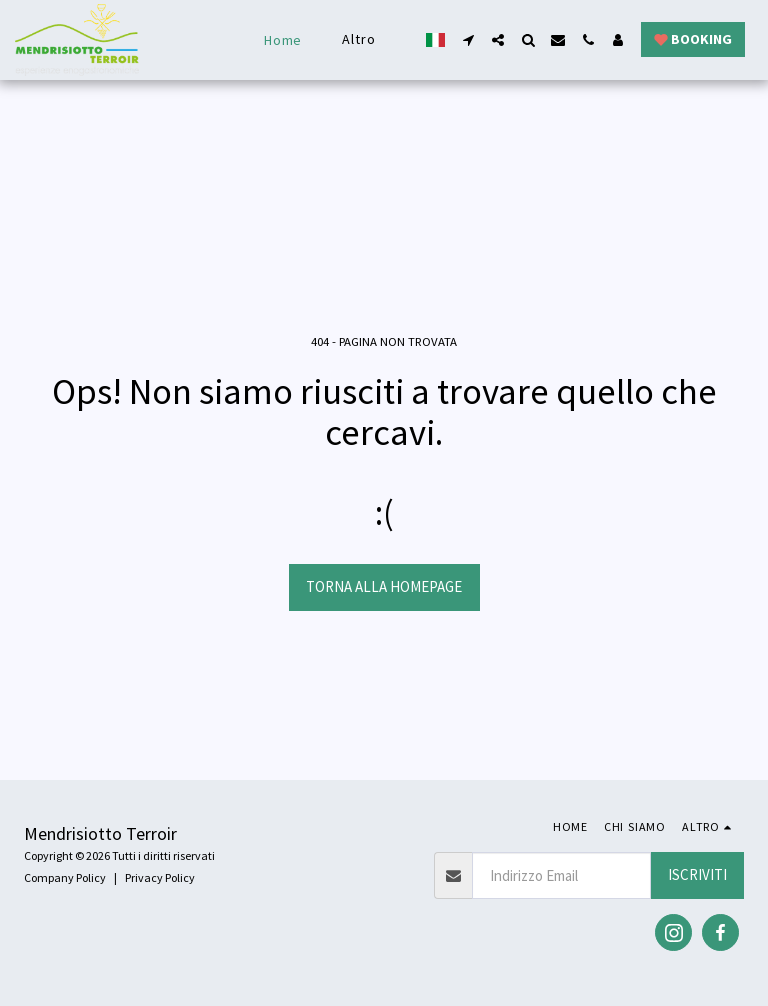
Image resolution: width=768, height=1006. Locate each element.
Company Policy (65, 877)
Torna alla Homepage (384, 586)
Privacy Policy (160, 877)
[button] (468, 40)
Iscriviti (697, 874)
